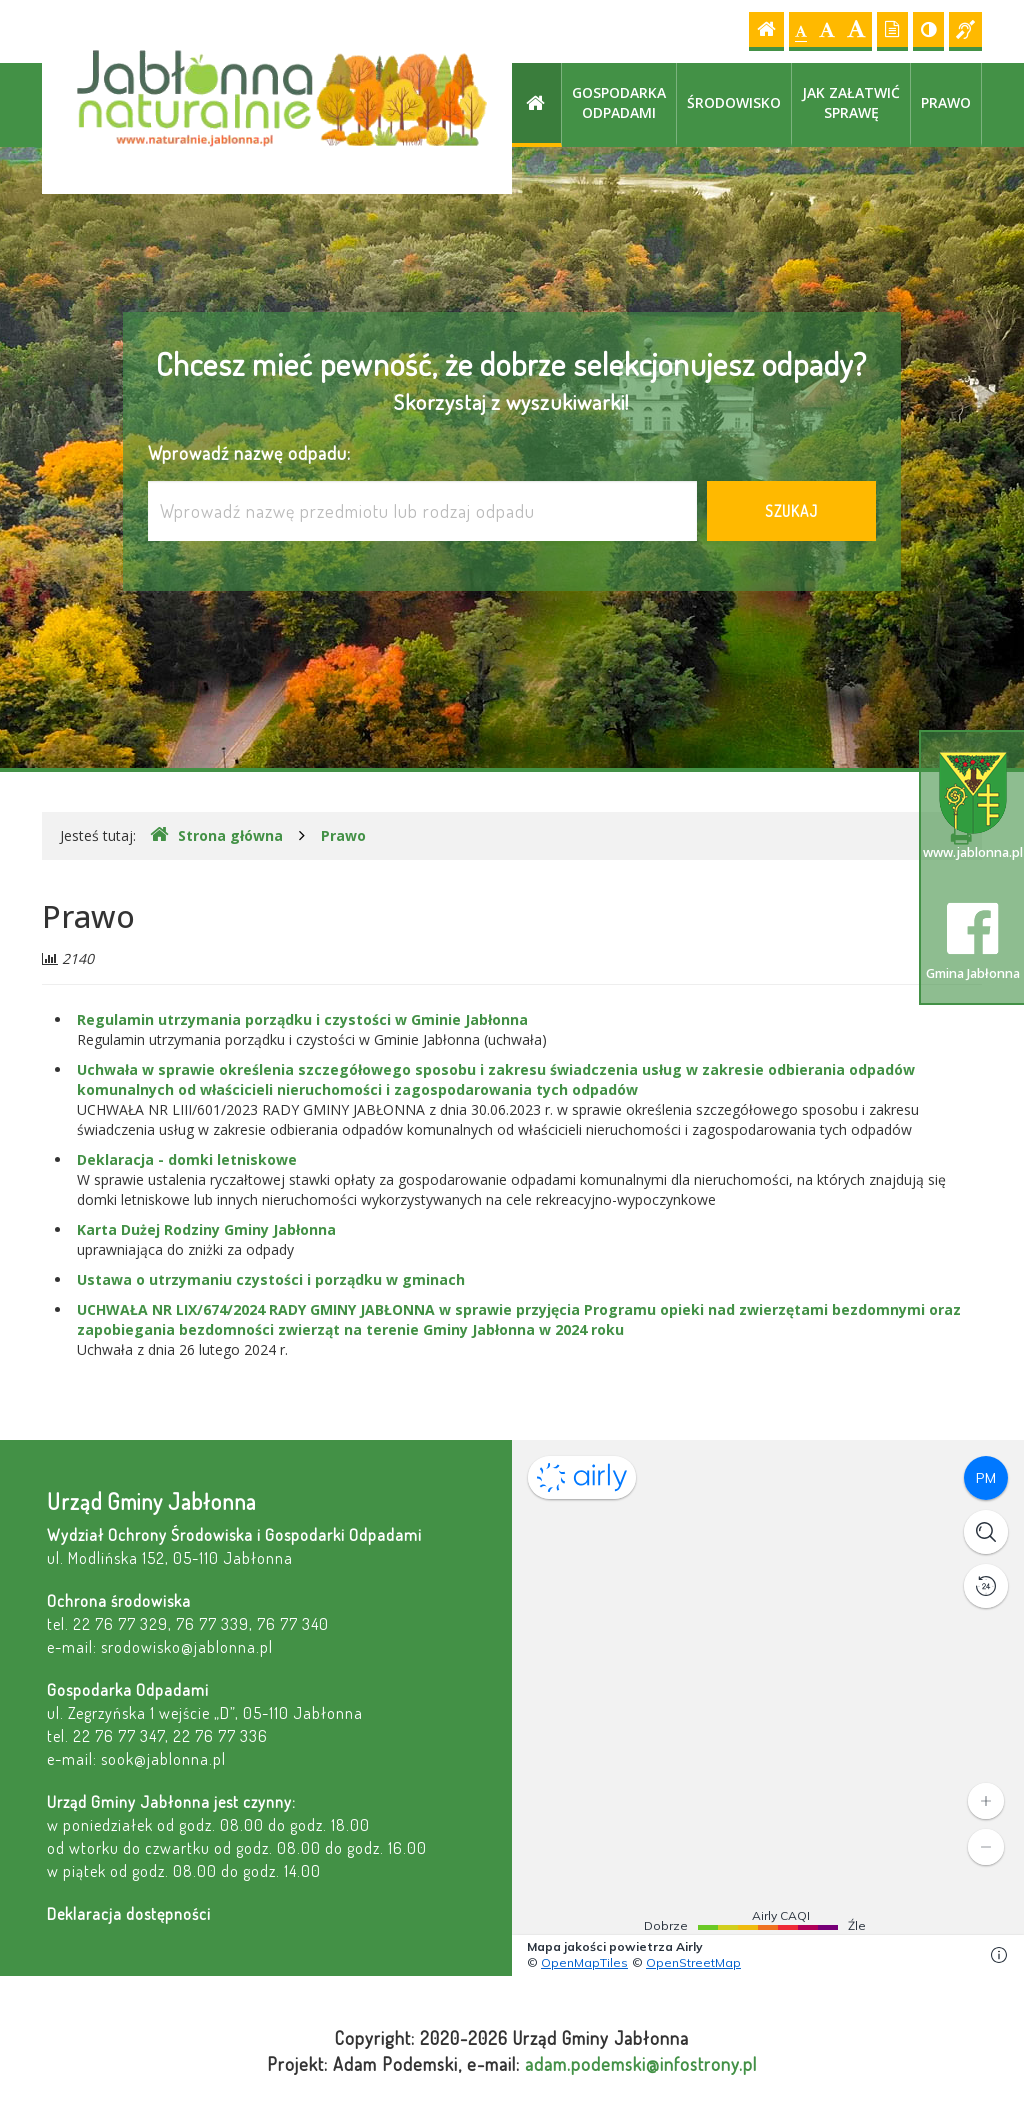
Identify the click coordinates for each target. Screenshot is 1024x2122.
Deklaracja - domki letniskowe (187, 1159)
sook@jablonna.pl (163, 1758)
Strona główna (216, 835)
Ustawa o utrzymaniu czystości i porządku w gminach (271, 1279)
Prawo (946, 102)
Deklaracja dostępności (129, 1913)
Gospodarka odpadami (619, 102)
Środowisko (734, 102)
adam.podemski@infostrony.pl (641, 2063)
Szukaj (791, 511)
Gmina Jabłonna (973, 942)
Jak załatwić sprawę (851, 102)
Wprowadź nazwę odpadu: (249, 452)
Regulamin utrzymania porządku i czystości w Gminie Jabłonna (302, 1019)
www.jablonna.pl (973, 806)
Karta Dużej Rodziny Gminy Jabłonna (206, 1229)
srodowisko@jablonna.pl (187, 1646)
